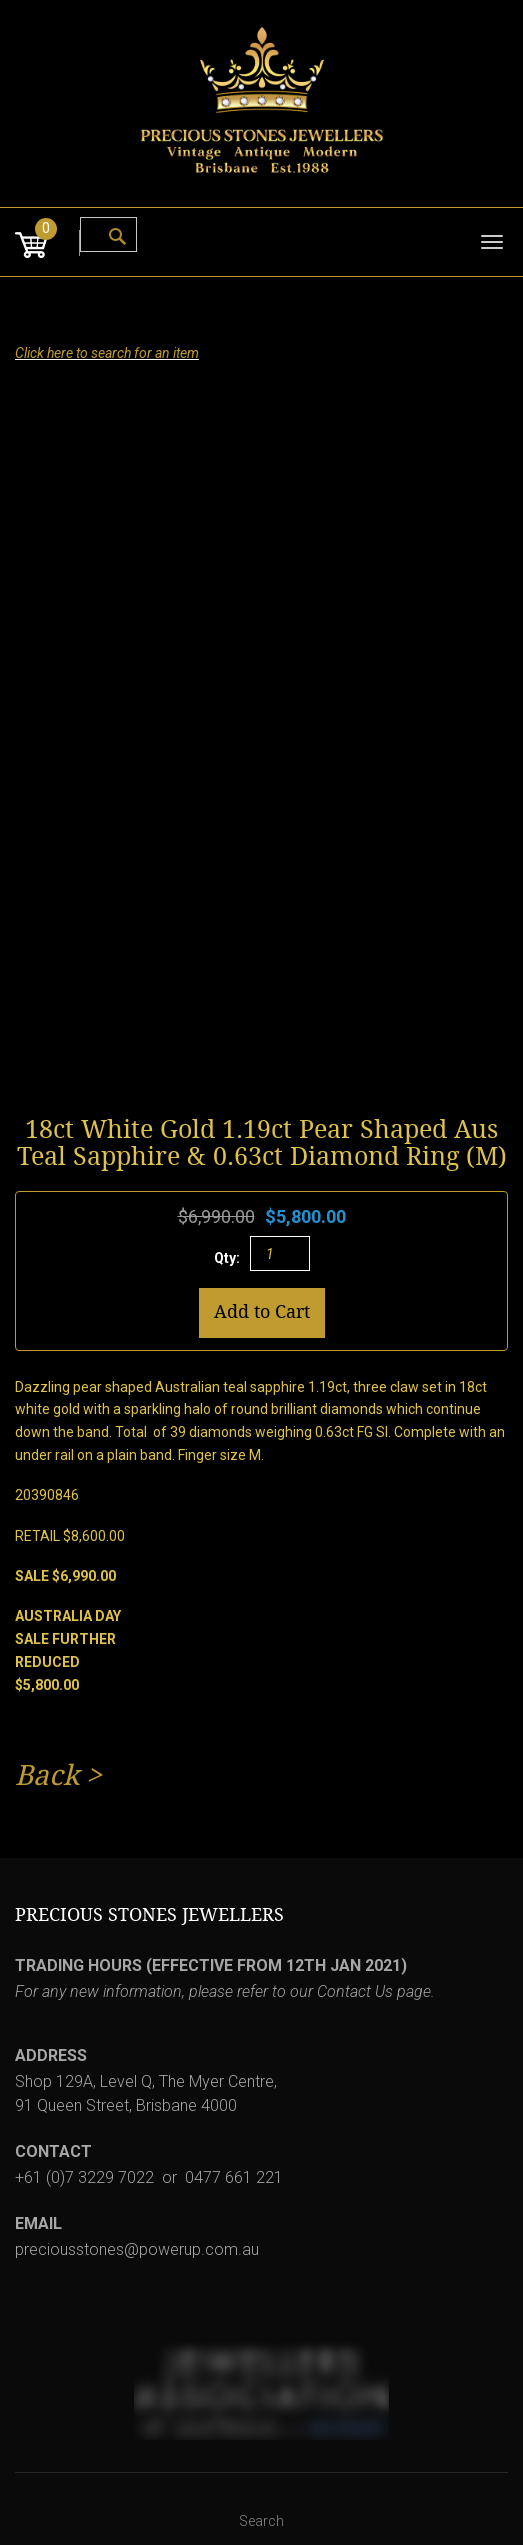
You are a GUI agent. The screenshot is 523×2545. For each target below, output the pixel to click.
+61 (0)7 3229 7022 (84, 2177)
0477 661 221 (234, 2177)
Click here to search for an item (107, 353)
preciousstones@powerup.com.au (137, 2249)
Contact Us (355, 1991)
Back (47, 1775)
